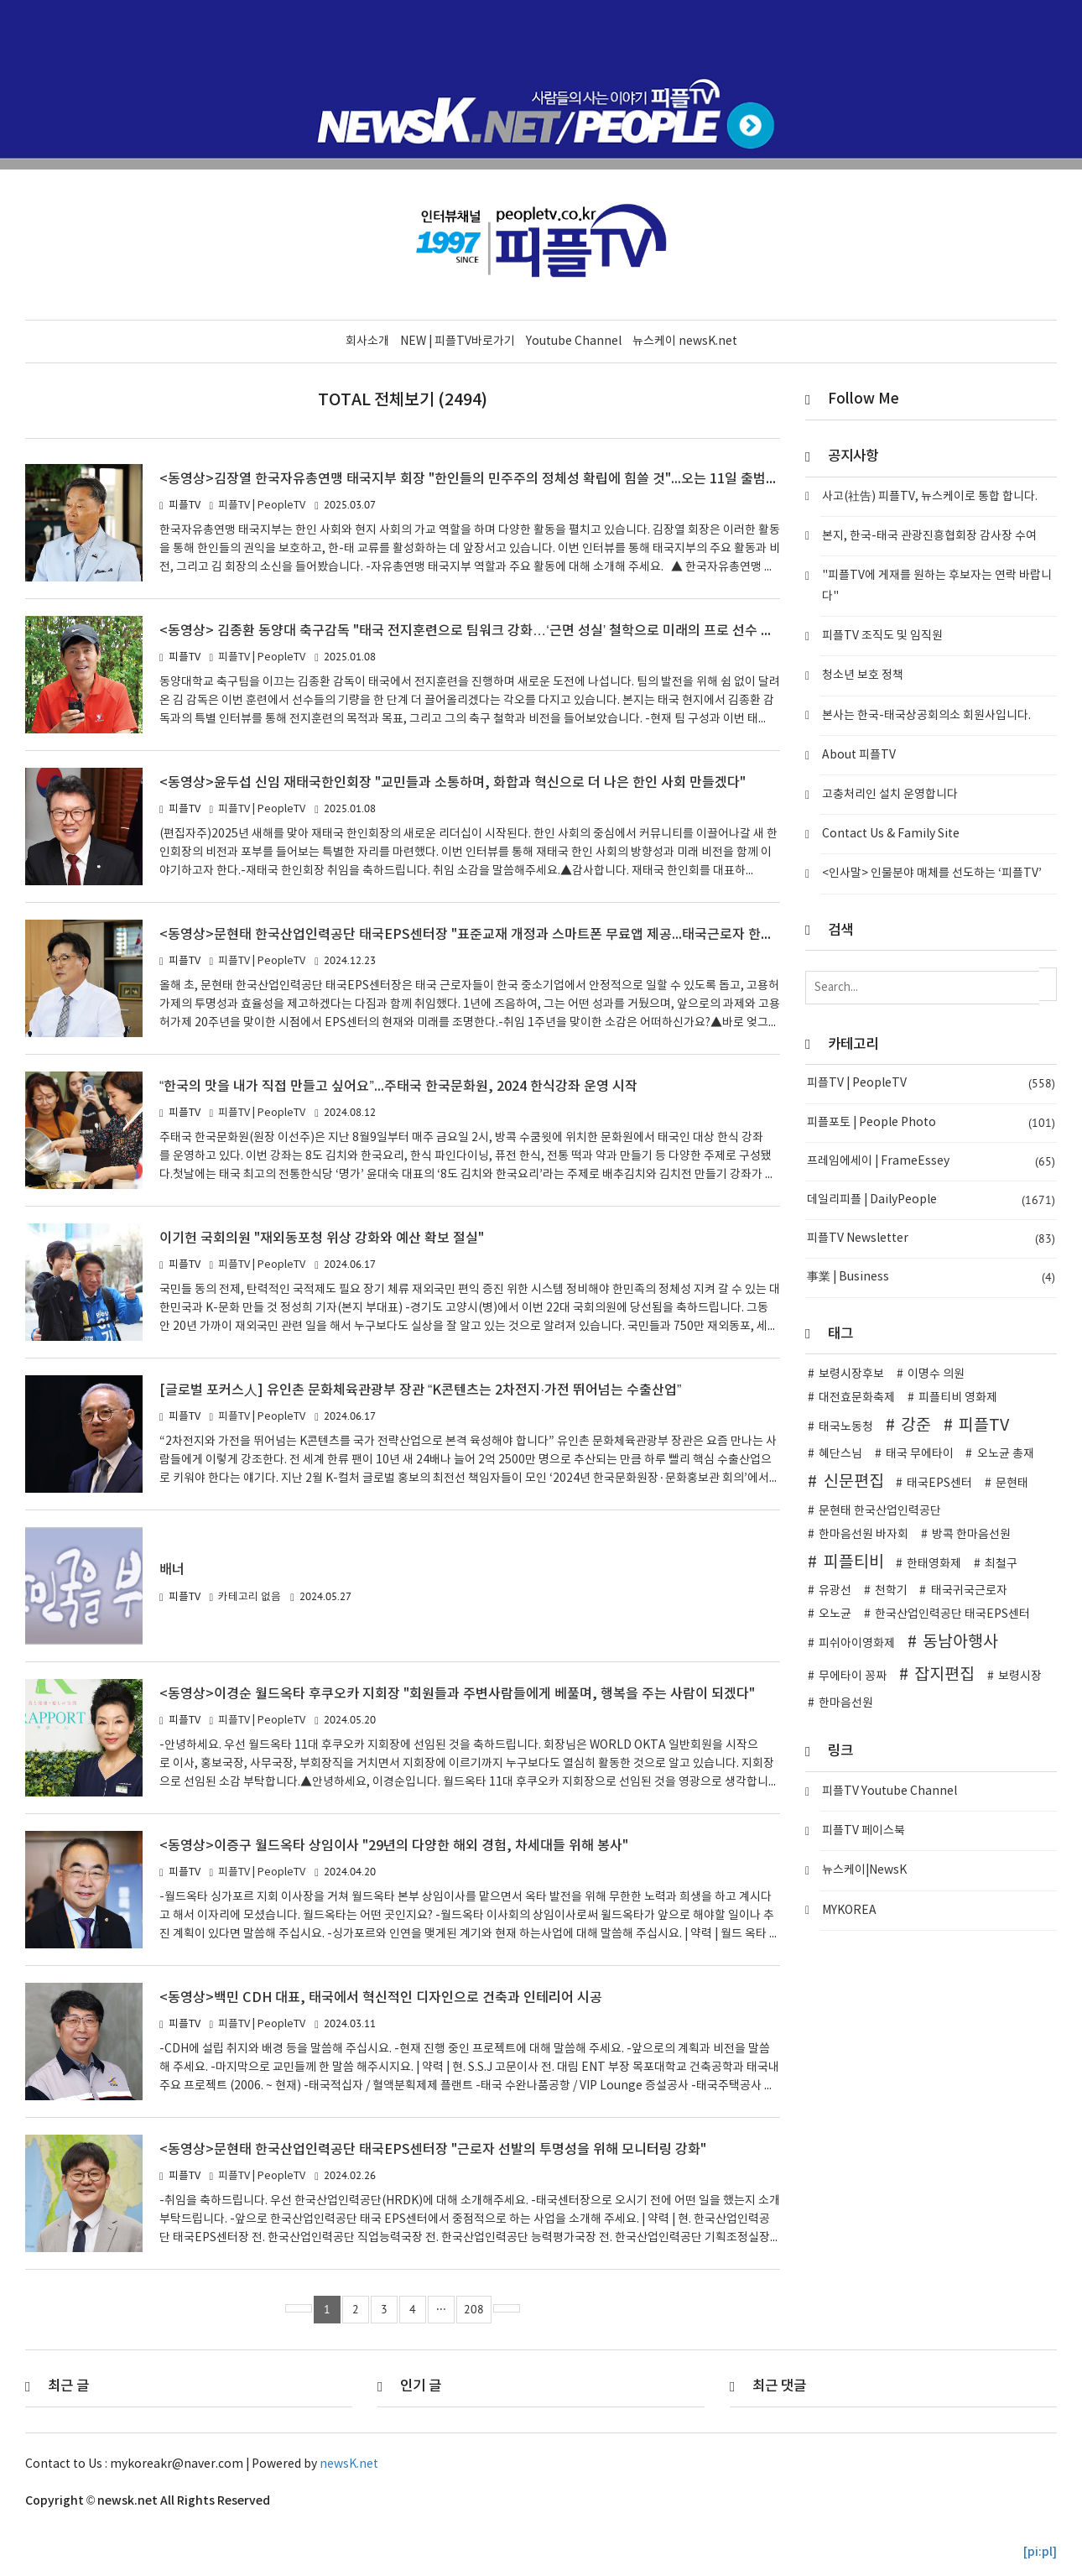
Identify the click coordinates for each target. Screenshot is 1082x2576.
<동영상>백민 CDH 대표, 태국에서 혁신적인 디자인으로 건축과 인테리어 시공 (381, 1997)
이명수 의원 (936, 1374)
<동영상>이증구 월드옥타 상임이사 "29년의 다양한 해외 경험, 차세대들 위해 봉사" (397, 1846)
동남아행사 (960, 1642)
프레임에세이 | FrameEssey (931, 1161)
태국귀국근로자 (969, 1591)
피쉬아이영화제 (857, 1643)
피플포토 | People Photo (931, 1123)
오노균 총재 (1005, 1454)
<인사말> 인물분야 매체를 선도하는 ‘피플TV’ (932, 873)
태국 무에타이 (920, 1454)
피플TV (984, 1425)
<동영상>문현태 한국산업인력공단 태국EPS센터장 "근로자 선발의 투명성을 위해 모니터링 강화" (436, 2149)
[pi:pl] (1040, 2552)
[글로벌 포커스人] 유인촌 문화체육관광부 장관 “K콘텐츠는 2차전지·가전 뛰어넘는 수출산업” (421, 1390)
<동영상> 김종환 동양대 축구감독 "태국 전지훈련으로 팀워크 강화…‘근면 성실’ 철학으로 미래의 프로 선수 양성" (478, 631)
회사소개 (367, 341)
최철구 (1001, 1564)
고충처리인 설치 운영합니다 (890, 794)
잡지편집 (944, 1675)
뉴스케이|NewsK (864, 1870)
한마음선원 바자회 (863, 1534)
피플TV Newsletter (931, 1238)
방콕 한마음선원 (971, 1534)
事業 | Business (931, 1277)
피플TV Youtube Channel (889, 1791)
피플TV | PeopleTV (261, 505)
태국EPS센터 (939, 1483)
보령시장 (1020, 1676)
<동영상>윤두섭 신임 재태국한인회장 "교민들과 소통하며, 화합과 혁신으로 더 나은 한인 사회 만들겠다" (455, 782)
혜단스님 (840, 1454)
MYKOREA (849, 1910)
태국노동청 (846, 1427)
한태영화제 (934, 1564)
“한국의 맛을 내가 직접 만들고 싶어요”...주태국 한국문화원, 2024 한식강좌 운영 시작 (400, 1086)
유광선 (835, 1591)
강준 (916, 1425)
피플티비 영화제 (957, 1398)
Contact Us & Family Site (891, 834)
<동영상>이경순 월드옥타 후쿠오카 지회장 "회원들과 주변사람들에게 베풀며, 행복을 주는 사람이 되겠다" (459, 1694)
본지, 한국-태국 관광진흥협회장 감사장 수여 (929, 536)
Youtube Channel (574, 341)
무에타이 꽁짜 (853, 1676)
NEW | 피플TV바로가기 (457, 341)
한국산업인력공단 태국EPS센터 (952, 1614)
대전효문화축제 (857, 1398)
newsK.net (349, 2464)
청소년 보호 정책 (862, 675)
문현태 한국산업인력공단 (880, 1511)
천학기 (891, 1591)
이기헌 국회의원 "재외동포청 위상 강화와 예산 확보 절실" (324, 1238)
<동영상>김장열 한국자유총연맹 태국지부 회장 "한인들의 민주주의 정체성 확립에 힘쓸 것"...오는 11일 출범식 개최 (486, 479)
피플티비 (854, 1562)
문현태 (1012, 1483)
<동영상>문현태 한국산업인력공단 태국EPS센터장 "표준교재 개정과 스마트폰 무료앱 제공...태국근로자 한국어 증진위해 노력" (520, 934)
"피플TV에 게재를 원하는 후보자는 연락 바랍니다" (937, 586)
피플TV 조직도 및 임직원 (882, 636)
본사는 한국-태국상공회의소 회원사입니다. (926, 715)
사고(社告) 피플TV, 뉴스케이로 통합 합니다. (930, 496)
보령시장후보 (851, 1374)
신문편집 (854, 1482)
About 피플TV (859, 755)
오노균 (835, 1614)
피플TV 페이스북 (863, 1831)
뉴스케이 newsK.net (684, 341)
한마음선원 (846, 1703)
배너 (172, 1570)
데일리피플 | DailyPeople (931, 1200)
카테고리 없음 (249, 1597)
